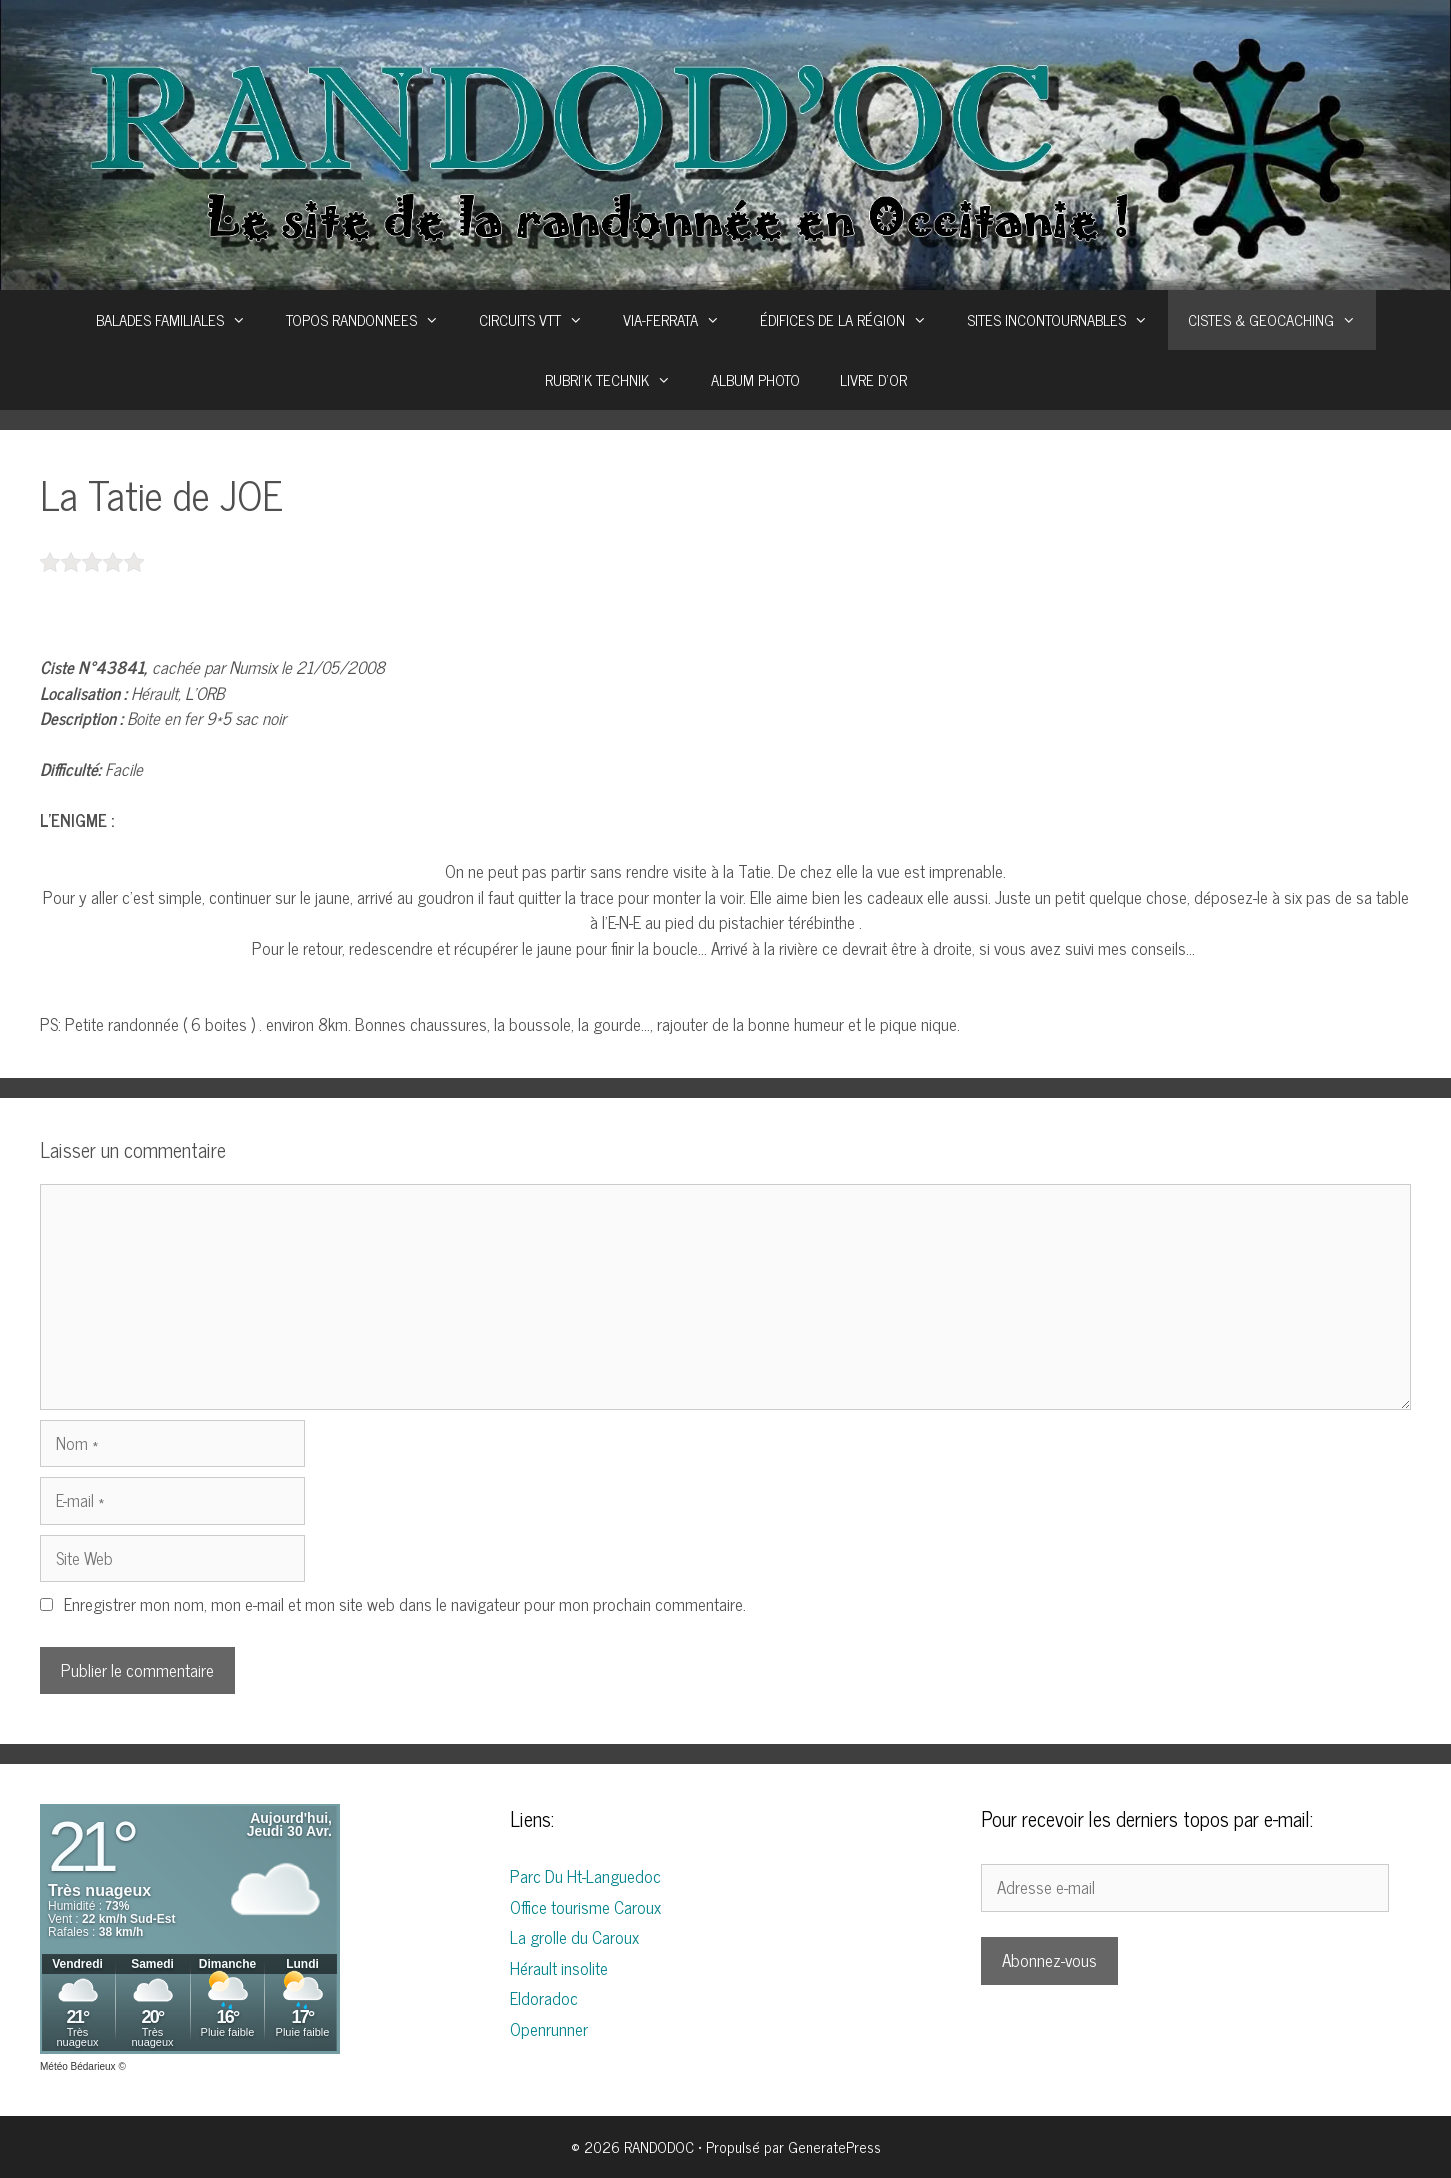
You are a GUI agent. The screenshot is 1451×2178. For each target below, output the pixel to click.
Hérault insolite (559, 1968)
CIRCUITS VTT (541, 320)
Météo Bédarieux (78, 2066)
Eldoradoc (544, 1998)
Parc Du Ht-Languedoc (585, 1876)
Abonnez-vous (1049, 1960)
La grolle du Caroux (574, 1937)
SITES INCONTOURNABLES (1067, 320)
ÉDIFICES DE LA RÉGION (853, 320)
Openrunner (549, 2029)
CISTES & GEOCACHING (1282, 320)
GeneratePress (834, 2146)
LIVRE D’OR (873, 379)
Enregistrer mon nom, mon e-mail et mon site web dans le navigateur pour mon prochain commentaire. (405, 1604)
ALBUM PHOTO (755, 379)
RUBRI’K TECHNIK (618, 380)
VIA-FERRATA (681, 320)
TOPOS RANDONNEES (372, 320)
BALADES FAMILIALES (181, 320)
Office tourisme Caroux (585, 1907)
